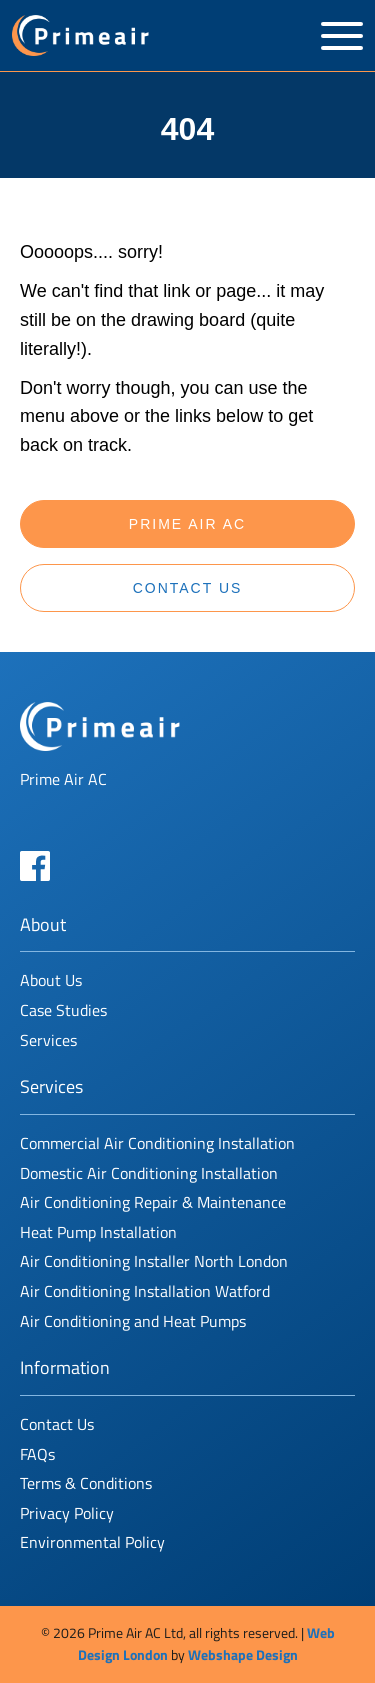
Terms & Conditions (86, 1483)
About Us (51, 980)
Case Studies (63, 1010)
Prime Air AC (187, 524)
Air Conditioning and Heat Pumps (133, 1321)
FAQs (37, 1454)
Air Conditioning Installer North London (154, 1261)
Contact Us (188, 588)
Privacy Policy (67, 1513)
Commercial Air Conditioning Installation (157, 1143)
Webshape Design (243, 1654)
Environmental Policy (92, 1542)
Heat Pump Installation (98, 1232)
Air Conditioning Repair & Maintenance (153, 1202)
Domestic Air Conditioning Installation (149, 1173)
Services (48, 1040)
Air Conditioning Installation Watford (145, 1291)
